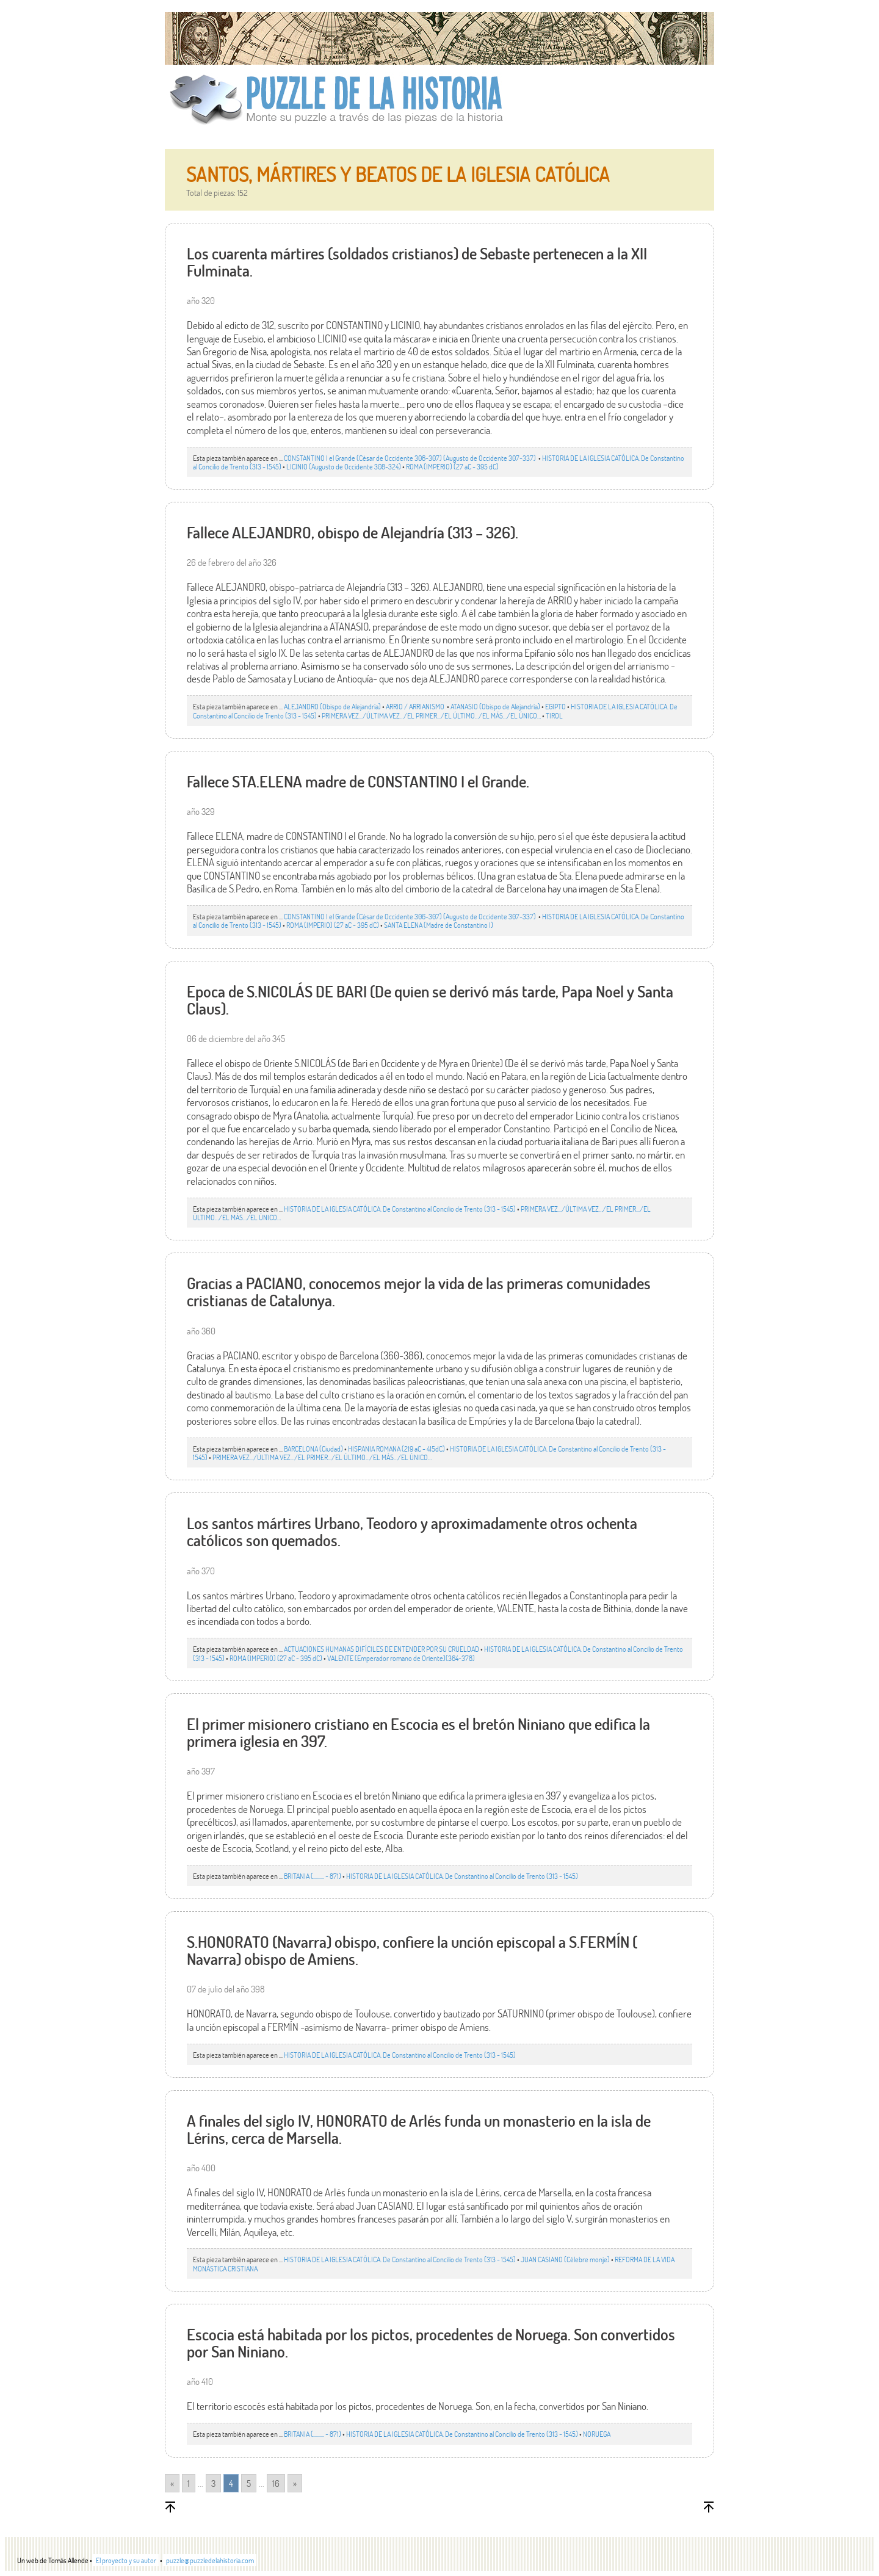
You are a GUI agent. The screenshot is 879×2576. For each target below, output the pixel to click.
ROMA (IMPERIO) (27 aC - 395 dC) (452, 466)
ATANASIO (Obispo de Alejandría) (495, 706)
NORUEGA (596, 2434)
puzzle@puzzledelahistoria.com (210, 2560)
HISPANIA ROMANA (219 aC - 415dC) (396, 1448)
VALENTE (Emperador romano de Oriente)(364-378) (401, 1658)
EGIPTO (555, 706)
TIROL (554, 715)
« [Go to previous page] (172, 2483)
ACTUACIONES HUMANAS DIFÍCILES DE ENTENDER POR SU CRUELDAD (381, 1649)
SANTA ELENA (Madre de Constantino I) (438, 925)
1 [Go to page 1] (188, 2483)
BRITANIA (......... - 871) (312, 1876)
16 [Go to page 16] (276, 2483)
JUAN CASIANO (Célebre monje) (565, 2259)
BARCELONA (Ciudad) (313, 1448)
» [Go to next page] (295, 2483)
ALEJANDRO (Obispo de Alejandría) (332, 706)
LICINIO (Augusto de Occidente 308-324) (343, 466)
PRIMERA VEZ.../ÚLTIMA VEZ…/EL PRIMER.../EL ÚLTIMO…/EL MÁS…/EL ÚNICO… (431, 715)
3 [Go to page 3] (213, 2483)
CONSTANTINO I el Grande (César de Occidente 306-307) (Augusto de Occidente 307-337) (410, 458)
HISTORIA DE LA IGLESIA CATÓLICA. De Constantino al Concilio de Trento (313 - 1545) (400, 1209)
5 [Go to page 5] (249, 2483)
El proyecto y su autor (126, 2560)
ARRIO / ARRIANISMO (416, 706)
